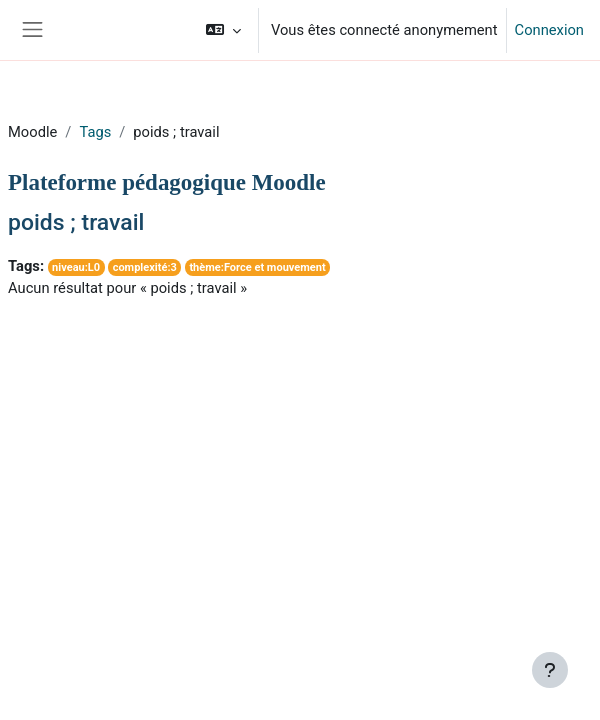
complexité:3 (145, 267)
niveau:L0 (76, 267)
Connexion (549, 30)
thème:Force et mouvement (257, 267)
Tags (95, 132)
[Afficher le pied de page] (550, 670)
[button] (223, 30)
